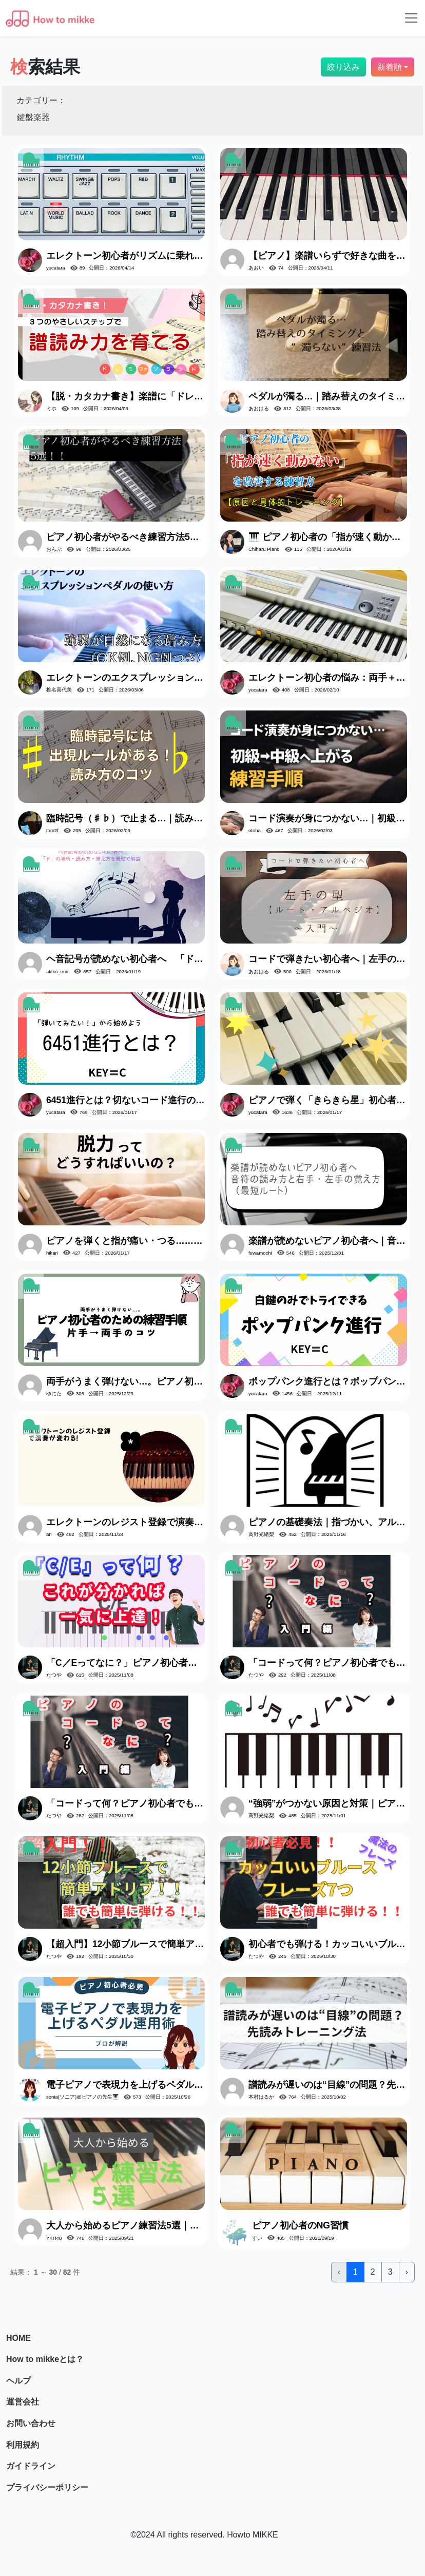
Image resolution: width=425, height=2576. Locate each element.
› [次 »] (406, 2271)
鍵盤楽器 (33, 117)
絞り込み (343, 67)
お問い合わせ (30, 2423)
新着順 (389, 67)
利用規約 (22, 2444)
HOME (18, 2338)
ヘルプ (18, 2380)
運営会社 (22, 2401)
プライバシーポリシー (47, 2487)
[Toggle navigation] (411, 18)
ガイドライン (30, 2466)
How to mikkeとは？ (45, 2359)
